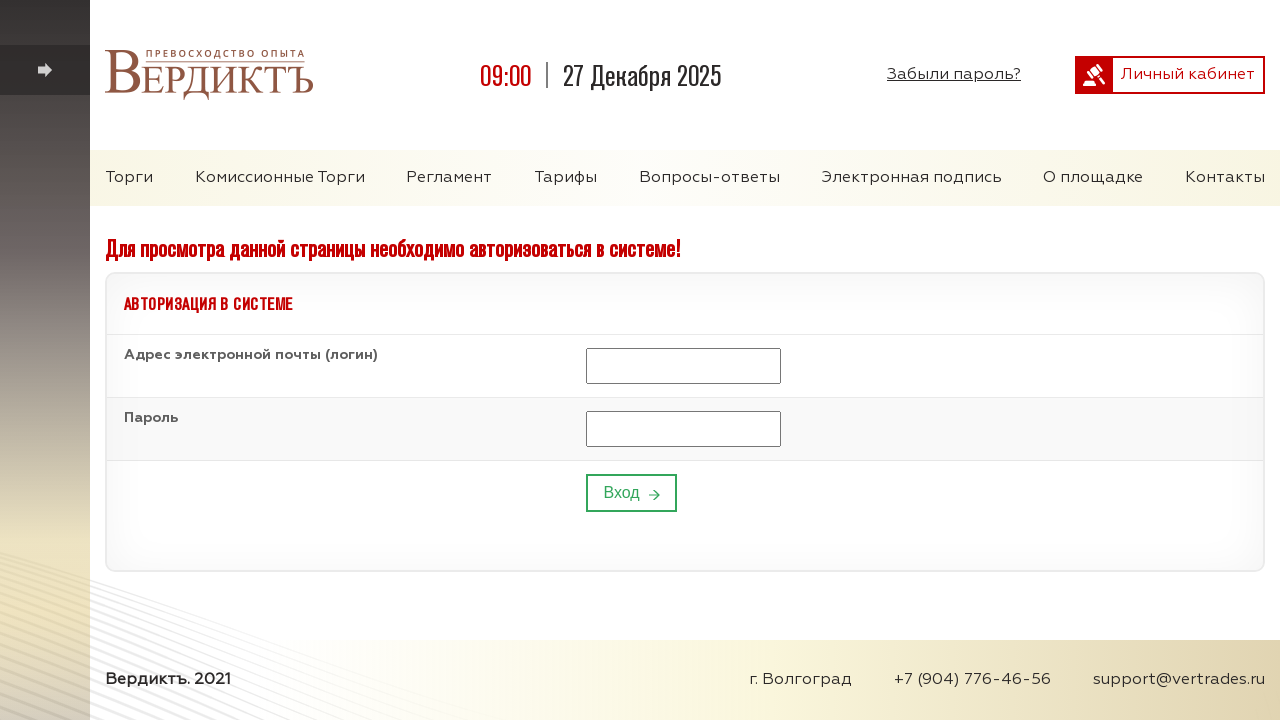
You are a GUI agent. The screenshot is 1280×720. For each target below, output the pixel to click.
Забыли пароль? (954, 75)
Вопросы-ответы (709, 178)
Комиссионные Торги (280, 178)
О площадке (1093, 178)
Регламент (449, 178)
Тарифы (565, 178)
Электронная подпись (912, 178)
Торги (129, 178)
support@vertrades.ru (1179, 680)
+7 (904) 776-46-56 (972, 680)
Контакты (1225, 178)
